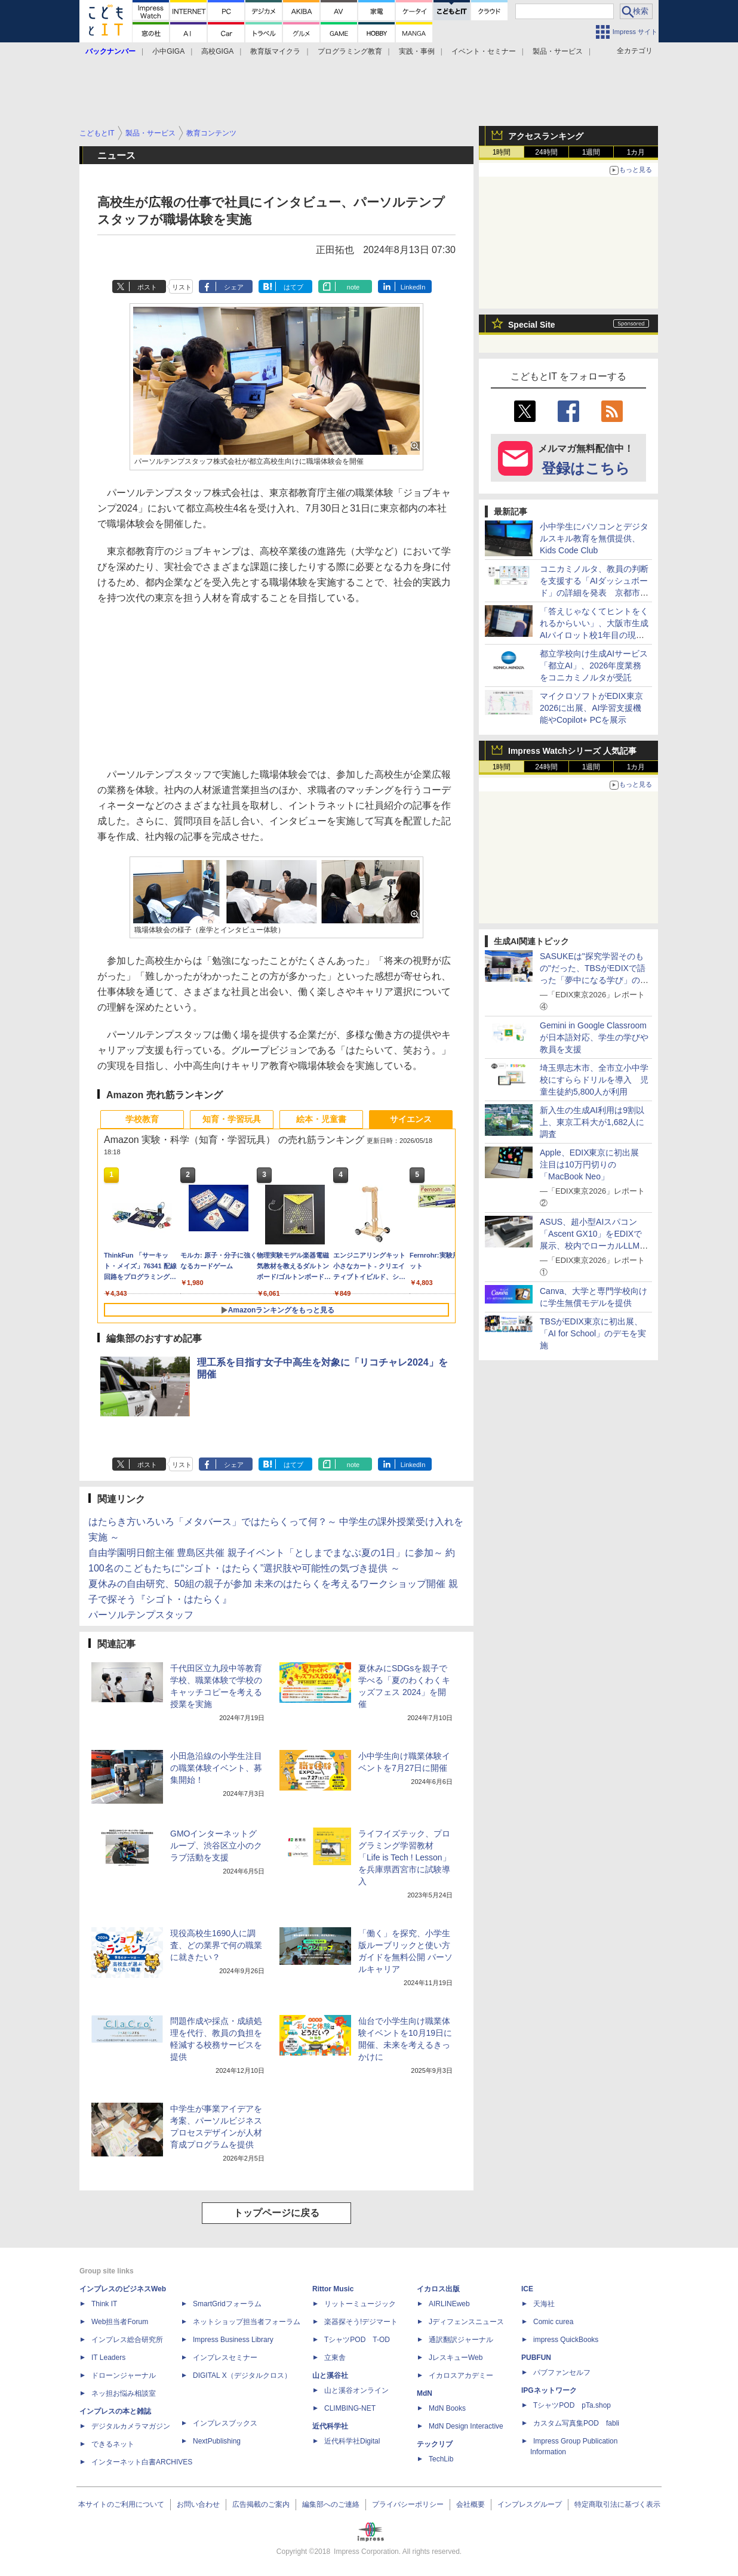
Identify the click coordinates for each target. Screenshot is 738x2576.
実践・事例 (417, 51)
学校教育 (142, 1119)
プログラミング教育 (350, 51)
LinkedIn (413, 287)
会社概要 (470, 2504)
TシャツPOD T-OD (357, 2339)
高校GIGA (217, 51)
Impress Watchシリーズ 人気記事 (572, 751)
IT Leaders (108, 2357)
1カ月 (636, 152)
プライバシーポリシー (408, 2504)
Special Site (531, 324)
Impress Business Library (233, 2339)
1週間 (591, 152)
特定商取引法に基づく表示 (617, 2504)
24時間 (546, 152)
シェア (234, 287)
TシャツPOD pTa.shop (572, 2405)
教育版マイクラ (275, 51)
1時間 (502, 152)
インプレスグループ (529, 2504)
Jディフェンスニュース (466, 2322)
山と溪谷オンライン (356, 2390)
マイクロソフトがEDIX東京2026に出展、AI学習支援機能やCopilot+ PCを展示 (591, 708)
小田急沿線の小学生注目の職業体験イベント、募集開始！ (216, 1768)
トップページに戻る (276, 2213)
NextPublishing (217, 2441)
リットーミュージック (360, 2304)
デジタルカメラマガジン (130, 2426)
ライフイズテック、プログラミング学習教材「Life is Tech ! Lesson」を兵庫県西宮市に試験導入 (404, 1857)
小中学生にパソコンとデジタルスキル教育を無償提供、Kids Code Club (594, 538)
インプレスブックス (225, 2423)
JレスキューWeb (455, 2357)
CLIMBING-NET (350, 2408)
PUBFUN (536, 2357)
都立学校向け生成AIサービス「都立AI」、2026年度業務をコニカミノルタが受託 (594, 665)
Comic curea (553, 2322)
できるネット (112, 2444)
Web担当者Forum (119, 2322)
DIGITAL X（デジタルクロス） (242, 2375)
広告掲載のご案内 (261, 2504)
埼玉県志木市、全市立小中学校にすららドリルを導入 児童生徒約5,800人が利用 (594, 1079)
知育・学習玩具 (231, 1119)
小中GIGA (168, 51)
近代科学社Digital (352, 2441)
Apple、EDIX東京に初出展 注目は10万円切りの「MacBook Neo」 (593, 1164)
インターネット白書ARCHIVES (141, 2462)
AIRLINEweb (449, 2304)
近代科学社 (330, 2426)
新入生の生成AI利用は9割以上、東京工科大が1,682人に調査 (592, 1122)
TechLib (441, 2459)
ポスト (147, 287)
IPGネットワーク (549, 2390)
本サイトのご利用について (121, 2504)
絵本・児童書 (321, 1119)
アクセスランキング (545, 136)
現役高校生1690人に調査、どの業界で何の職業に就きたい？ (216, 1945)
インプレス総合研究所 (127, 2339)
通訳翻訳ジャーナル (461, 2339)
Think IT (104, 2304)
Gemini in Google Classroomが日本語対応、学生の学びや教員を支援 (594, 1037)
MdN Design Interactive (466, 2426)
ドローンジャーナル (123, 2375)
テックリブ (435, 2444)
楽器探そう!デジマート (361, 2322)
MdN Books (447, 2408)
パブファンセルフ (562, 2372)
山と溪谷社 (330, 2375)
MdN (424, 2393)
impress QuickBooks (565, 2339)
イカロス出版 (438, 2289)
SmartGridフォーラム (227, 2304)
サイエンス (411, 1119)
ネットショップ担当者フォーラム (246, 2322)
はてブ (293, 287)
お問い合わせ (198, 2504)
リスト (182, 287)
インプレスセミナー (225, 2357)
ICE (527, 2289)
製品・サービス (558, 51)
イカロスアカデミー (461, 2375)
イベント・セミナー (483, 51)
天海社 (544, 2304)
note (353, 287)
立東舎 (335, 2357)
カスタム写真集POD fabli (576, 2423)
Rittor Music (332, 2289)
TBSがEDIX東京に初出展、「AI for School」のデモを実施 (593, 1333)
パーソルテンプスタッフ (140, 1615)
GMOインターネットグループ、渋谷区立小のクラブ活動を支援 (216, 1845)
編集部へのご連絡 (330, 2504)
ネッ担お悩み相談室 (123, 2393)
